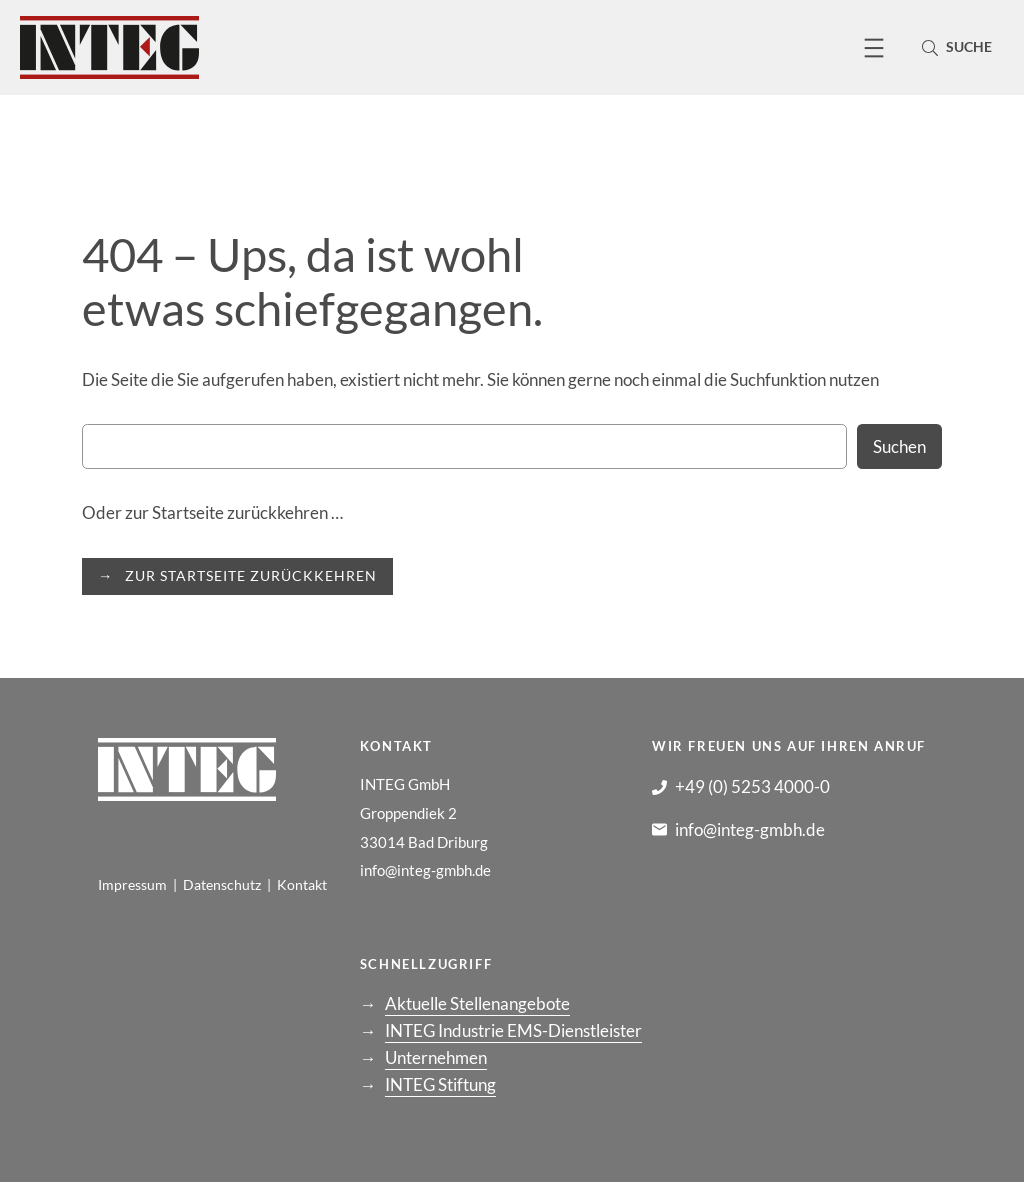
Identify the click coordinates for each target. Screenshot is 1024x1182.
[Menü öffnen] (874, 48)
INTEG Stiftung (440, 1084)
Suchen (899, 446)
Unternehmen (436, 1057)
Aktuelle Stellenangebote (477, 1003)
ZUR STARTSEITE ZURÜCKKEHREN (251, 575)
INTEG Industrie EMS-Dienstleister (513, 1030)
